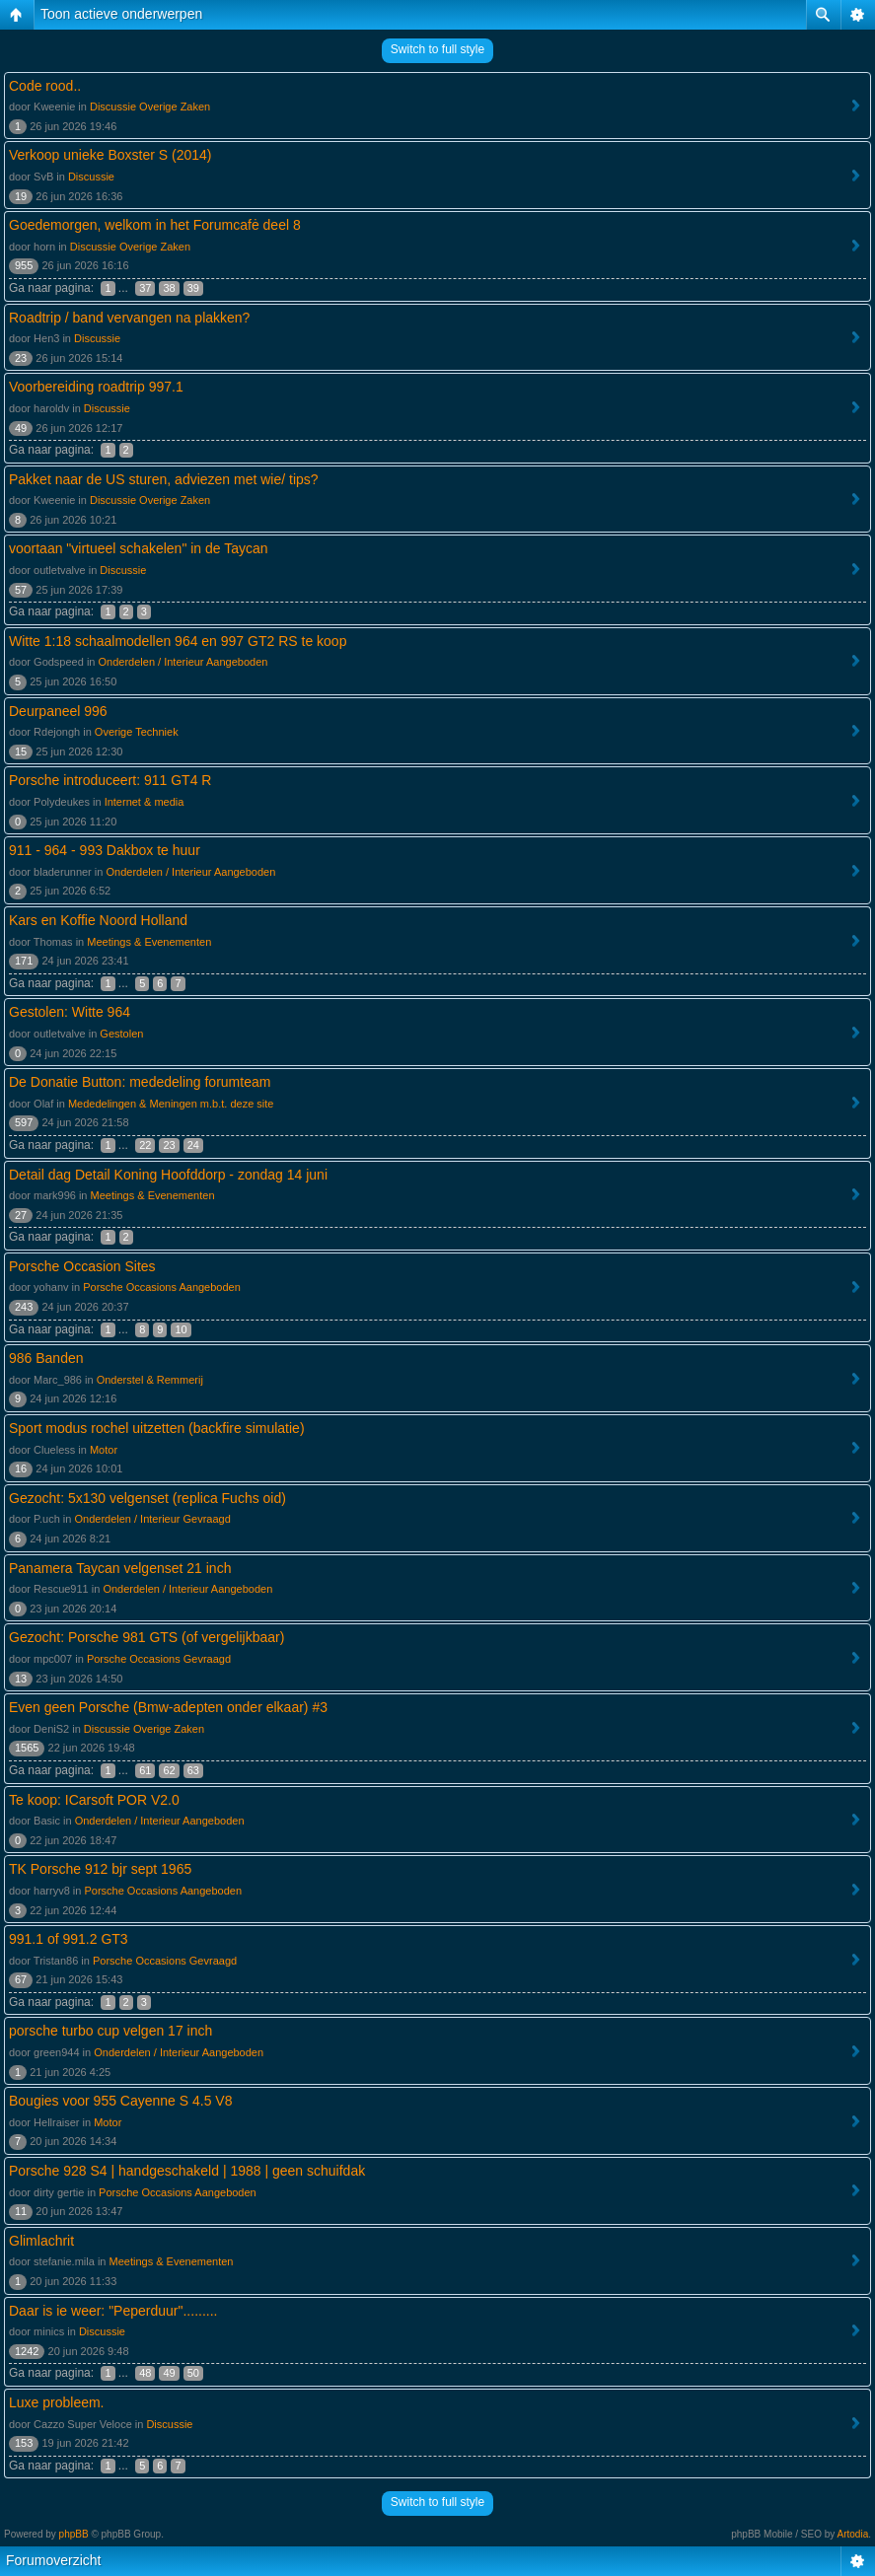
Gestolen (121, 1033)
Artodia (853, 2534)
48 (145, 2373)
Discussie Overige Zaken (150, 106)
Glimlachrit (41, 2241)
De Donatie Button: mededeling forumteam (139, 1082)
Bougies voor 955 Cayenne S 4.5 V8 (121, 2101)
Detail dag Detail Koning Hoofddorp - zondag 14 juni (168, 1174)
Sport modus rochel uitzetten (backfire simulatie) (157, 1428)
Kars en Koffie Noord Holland (98, 920)
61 (145, 1770)
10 (180, 1329)
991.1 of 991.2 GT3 (68, 1939)
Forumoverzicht (53, 2560)
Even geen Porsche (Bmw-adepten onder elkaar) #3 (168, 1707)
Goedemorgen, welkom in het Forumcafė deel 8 (155, 225)
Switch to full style (437, 49)
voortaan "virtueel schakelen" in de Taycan (138, 548)
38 (169, 288)
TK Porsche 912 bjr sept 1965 (100, 1869)
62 (169, 1770)
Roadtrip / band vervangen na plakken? (129, 317)
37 (145, 288)
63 (193, 1770)
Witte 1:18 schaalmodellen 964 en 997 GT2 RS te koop (177, 641)
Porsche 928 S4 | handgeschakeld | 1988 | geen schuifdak (187, 2171)
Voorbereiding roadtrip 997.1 (96, 386)
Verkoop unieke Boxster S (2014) (110, 155)
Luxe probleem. (57, 2402)
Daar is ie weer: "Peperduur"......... (113, 2311)
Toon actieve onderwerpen (121, 14)
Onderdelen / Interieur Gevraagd (152, 1519)
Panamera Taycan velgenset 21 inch (120, 1568)
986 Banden (46, 1358)
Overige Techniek (137, 732)
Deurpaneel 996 (58, 711)
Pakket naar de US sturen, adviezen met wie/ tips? (164, 479)
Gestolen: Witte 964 (69, 1012)
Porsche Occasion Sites (82, 1266)
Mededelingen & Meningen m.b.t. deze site (171, 1103)
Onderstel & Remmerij (150, 1380)
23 (169, 1145)
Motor (103, 1450)
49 (169, 2373)
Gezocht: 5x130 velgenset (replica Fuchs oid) (147, 1498)
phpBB (74, 2534)
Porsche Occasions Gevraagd (159, 1659)
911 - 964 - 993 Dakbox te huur (104, 850)
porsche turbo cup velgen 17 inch (110, 2031)
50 (193, 2373)
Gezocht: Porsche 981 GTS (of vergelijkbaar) (146, 1637)
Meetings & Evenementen (149, 942)
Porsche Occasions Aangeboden (162, 1287)
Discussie (91, 176)
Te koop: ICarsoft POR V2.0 (94, 1800)
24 (193, 1145)
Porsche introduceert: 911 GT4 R (110, 780)
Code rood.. (45, 86)
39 (193, 288)
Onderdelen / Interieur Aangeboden (183, 662)
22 (145, 1145)
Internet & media (144, 802)
